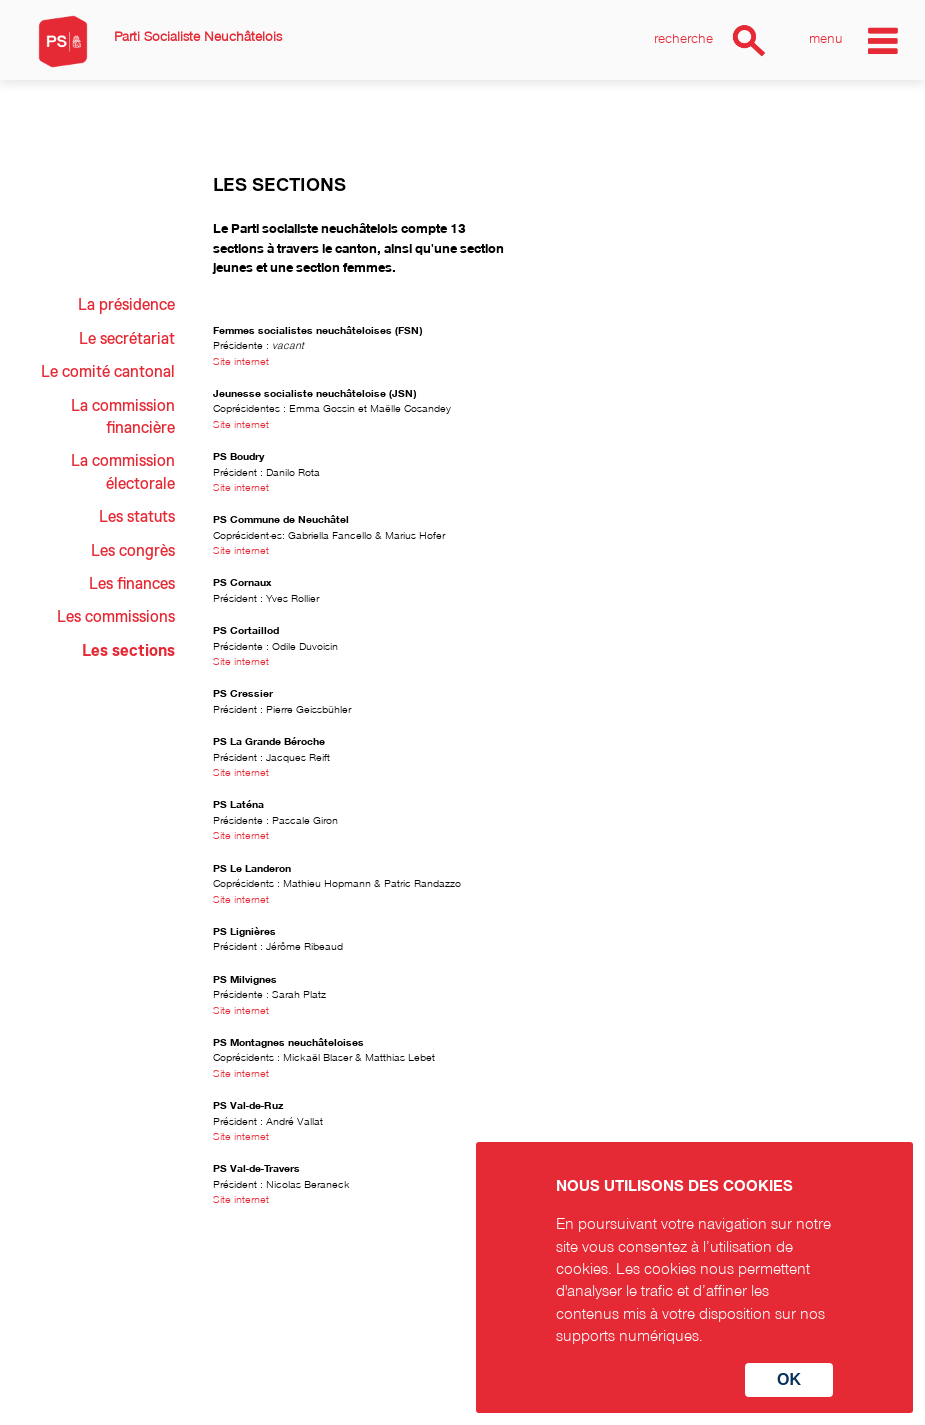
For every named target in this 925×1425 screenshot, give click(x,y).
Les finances (132, 584)
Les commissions (116, 617)
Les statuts (137, 517)
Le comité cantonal (108, 372)
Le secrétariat (127, 339)
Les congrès (133, 551)
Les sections (128, 651)
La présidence (126, 305)
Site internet (241, 360)
